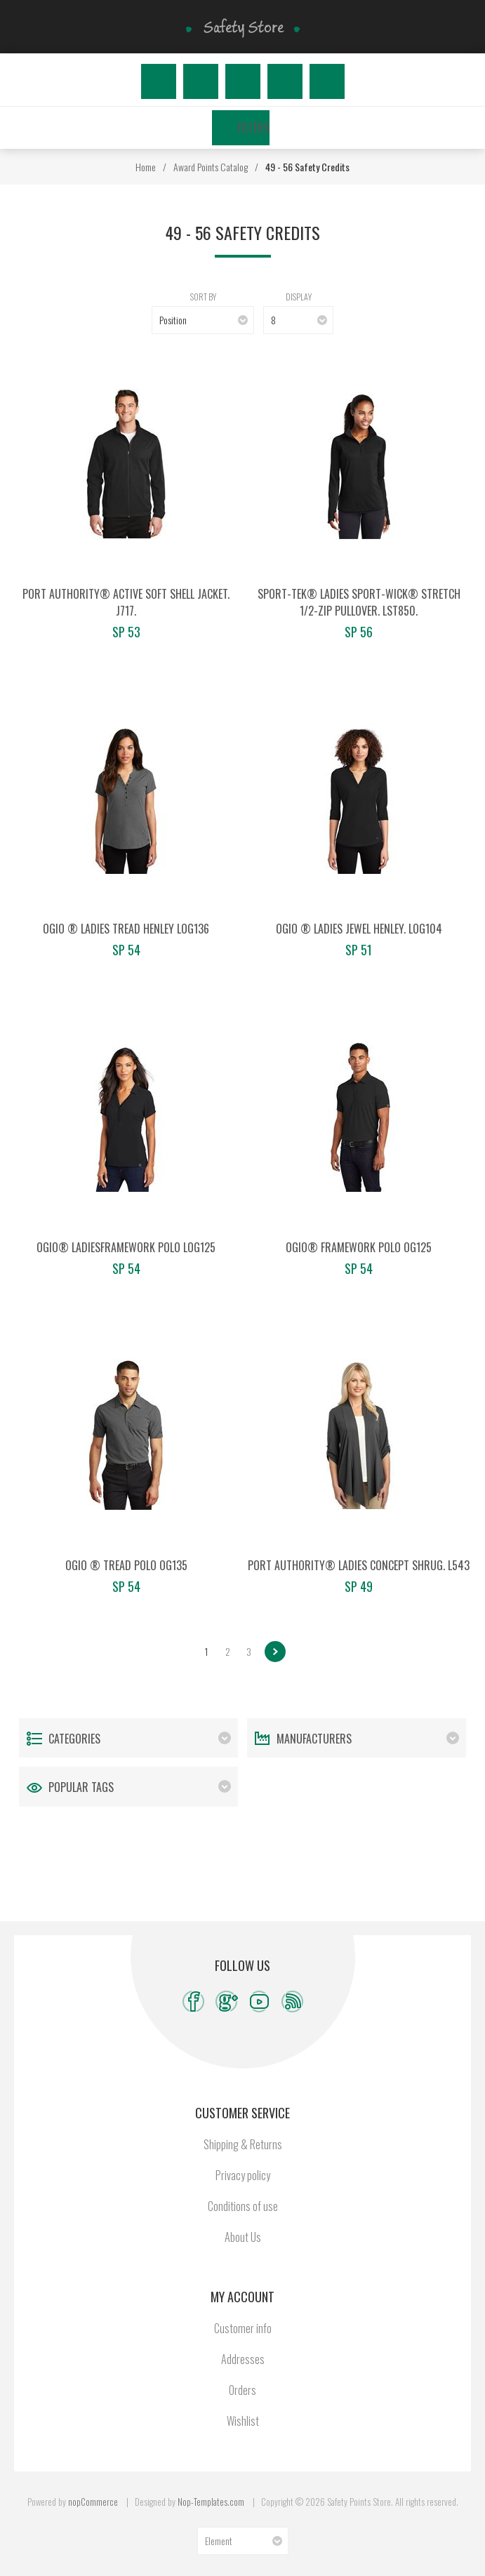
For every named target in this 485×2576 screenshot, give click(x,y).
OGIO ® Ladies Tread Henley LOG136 (126, 928)
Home (145, 166)
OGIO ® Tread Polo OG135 (126, 1565)
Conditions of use (243, 2206)
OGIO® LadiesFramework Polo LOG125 (125, 1247)
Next (275, 1651)
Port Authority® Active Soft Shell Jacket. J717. (126, 602)
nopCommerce (93, 2502)
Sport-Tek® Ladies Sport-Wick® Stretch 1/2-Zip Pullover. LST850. (359, 602)
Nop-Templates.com (211, 2502)
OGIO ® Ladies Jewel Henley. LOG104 (359, 928)
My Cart (327, 81)
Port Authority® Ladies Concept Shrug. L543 (359, 1565)
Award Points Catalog (210, 166)
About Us (243, 2237)
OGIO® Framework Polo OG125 (359, 1247)
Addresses (243, 2359)
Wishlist (285, 81)
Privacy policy (242, 2175)
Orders (242, 2390)
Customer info (243, 2328)
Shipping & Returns (243, 2144)
